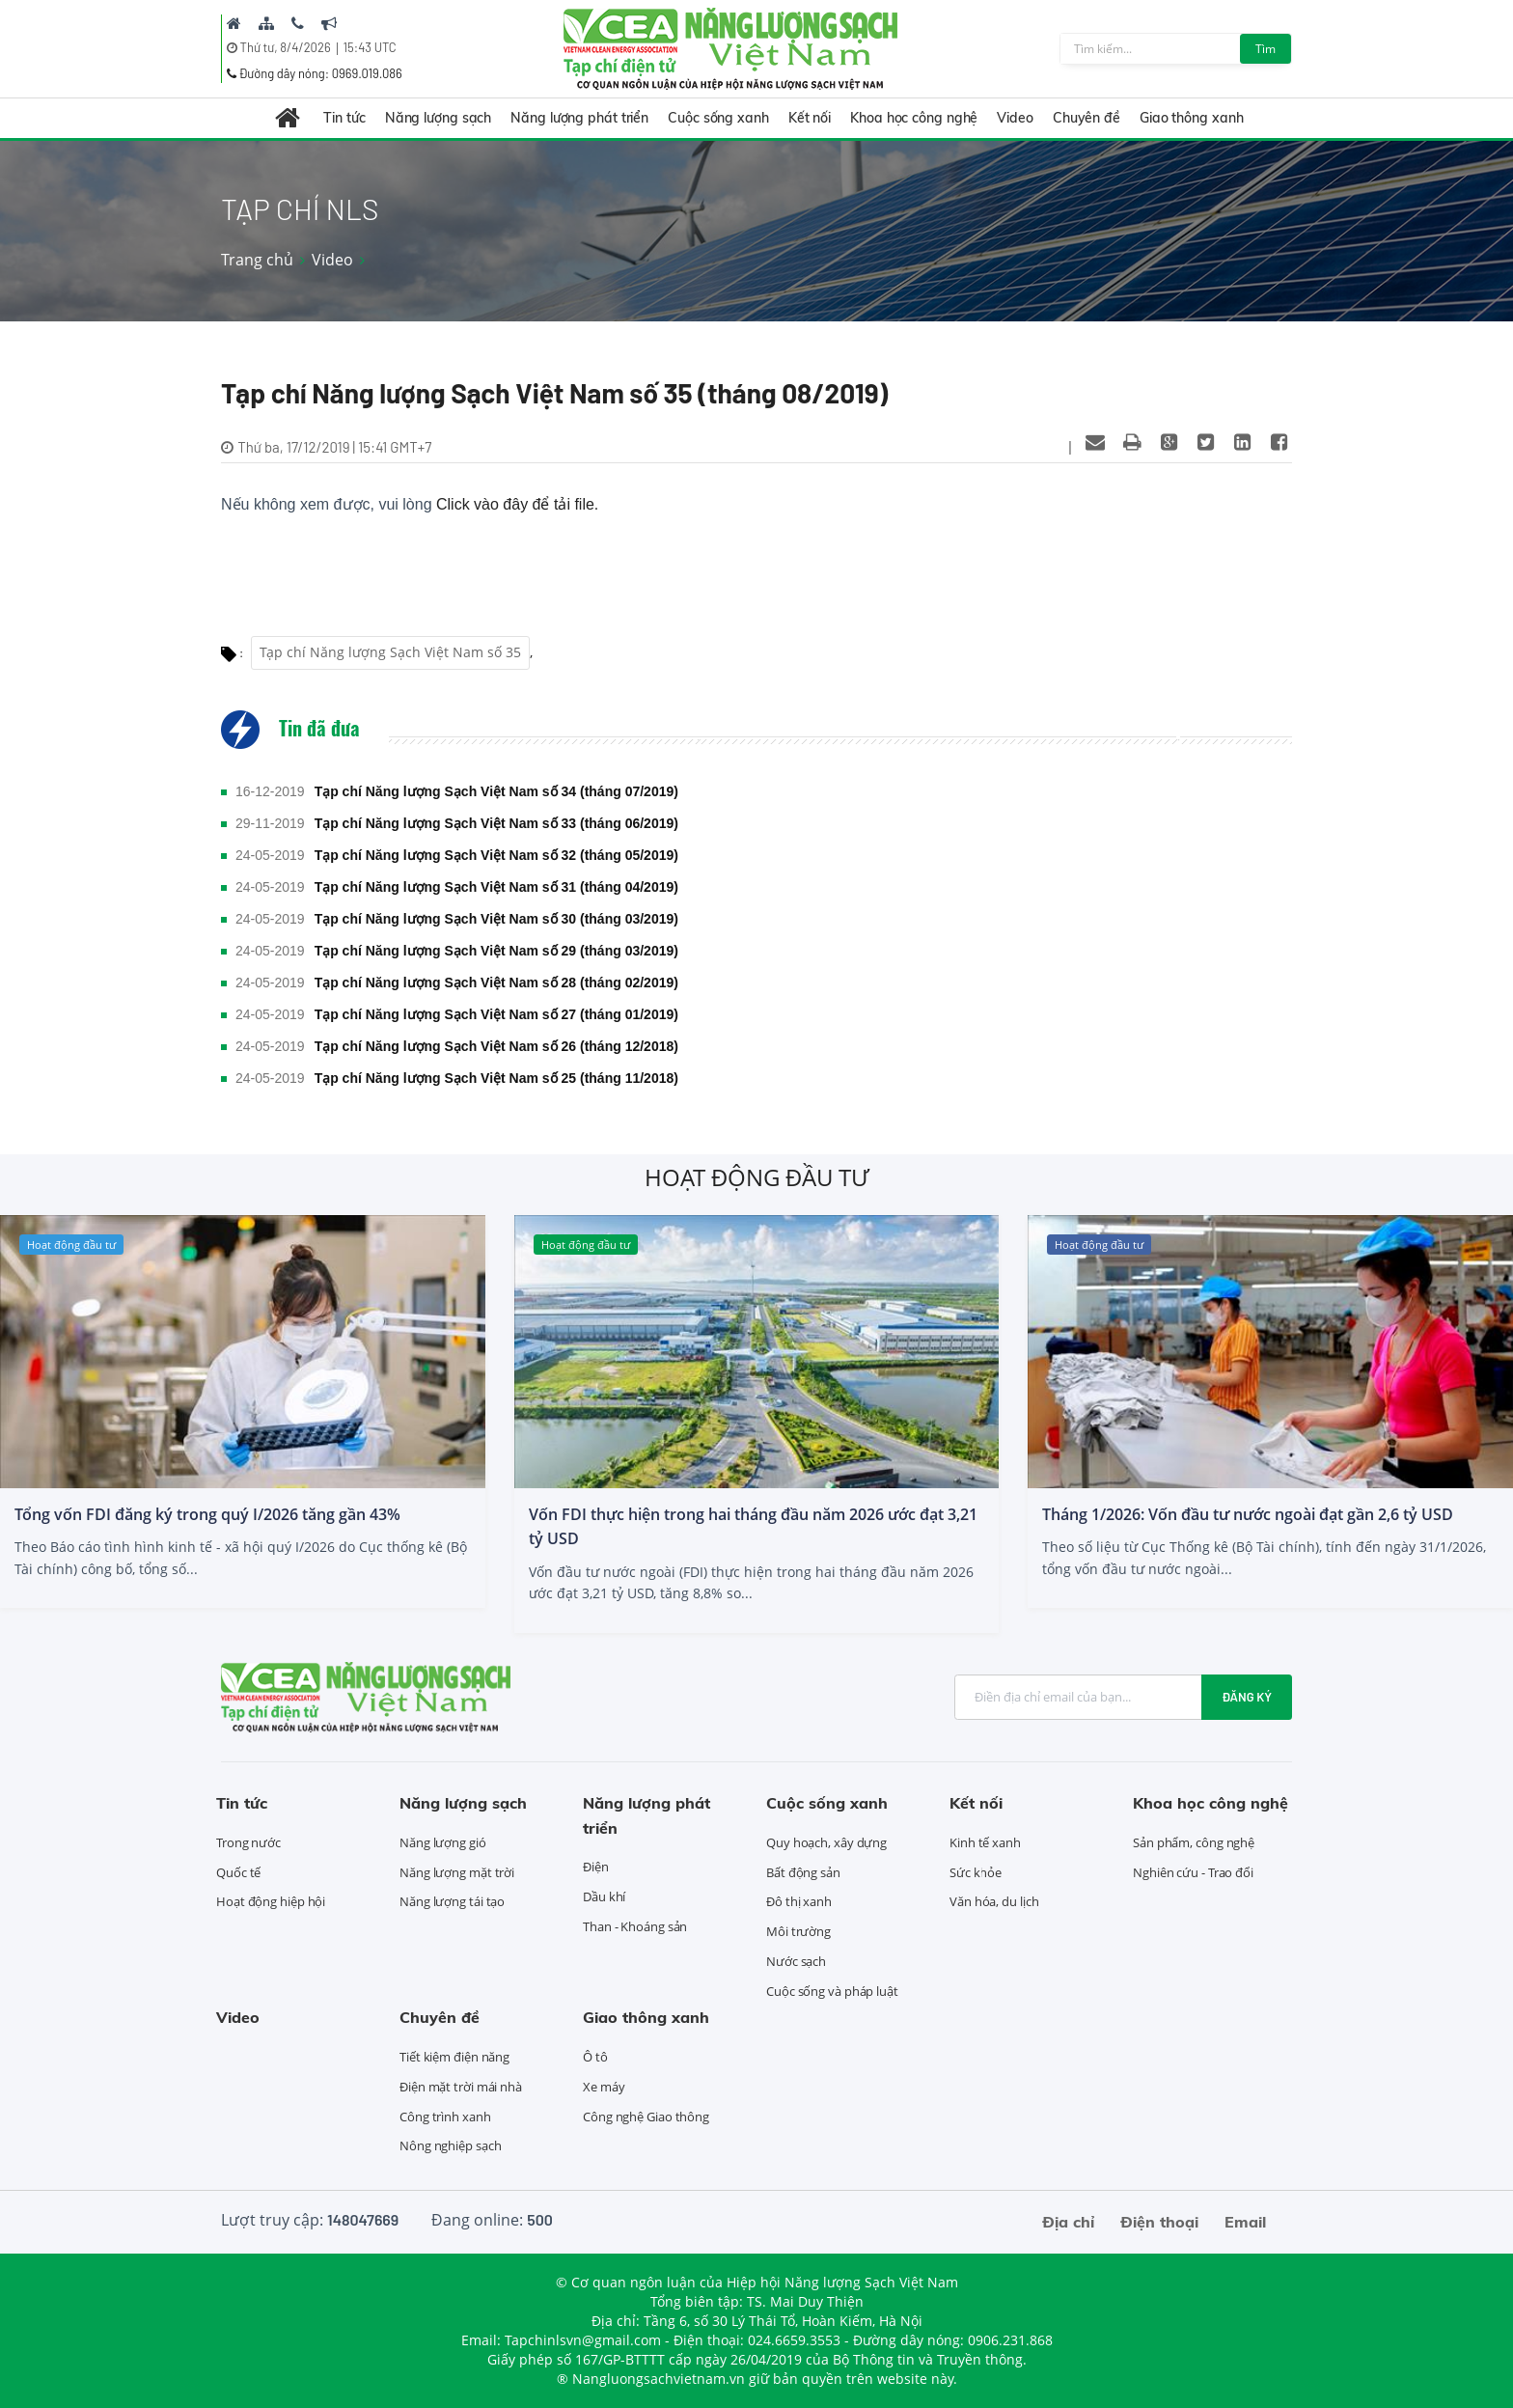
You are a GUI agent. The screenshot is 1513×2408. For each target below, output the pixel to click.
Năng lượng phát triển (579, 117)
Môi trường (798, 1931)
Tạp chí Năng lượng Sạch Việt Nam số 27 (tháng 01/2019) (496, 1014)
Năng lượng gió (442, 1842)
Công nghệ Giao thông (646, 2116)
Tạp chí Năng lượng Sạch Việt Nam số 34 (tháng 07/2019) (496, 791)
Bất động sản (803, 1872)
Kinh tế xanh (985, 1842)
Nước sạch (796, 1961)
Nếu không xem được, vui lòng (409, 504)
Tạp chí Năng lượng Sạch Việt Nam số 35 (390, 652)
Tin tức (344, 117)
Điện (596, 1866)
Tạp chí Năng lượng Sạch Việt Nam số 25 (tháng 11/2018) (496, 1078)
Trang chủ (257, 259)
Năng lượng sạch (438, 117)
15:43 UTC (370, 47)
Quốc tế (238, 1872)
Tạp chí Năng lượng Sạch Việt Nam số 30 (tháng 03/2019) (496, 919)
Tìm (1265, 49)
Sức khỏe (975, 1872)
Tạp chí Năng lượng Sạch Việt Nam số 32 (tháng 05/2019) (496, 855)
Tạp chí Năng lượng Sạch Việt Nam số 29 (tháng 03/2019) (496, 950)
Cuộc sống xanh (718, 117)
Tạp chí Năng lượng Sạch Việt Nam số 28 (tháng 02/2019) (496, 982)
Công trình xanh (445, 2116)
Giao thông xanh (1192, 117)
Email (1245, 2221)
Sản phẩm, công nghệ (1193, 1842)
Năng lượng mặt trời (456, 1872)
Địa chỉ (1068, 2221)
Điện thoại (1159, 2221)
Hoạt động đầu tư (756, 1177)
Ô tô (595, 2056)
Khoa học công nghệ (913, 117)
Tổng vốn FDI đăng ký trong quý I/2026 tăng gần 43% (207, 1514)
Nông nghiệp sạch (450, 2145)
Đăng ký (1247, 1696)
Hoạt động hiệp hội (270, 1901)
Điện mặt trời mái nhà (460, 2086)
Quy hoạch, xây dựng (826, 1842)
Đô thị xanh (799, 1901)
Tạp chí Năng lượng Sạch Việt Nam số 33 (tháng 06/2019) (496, 823)
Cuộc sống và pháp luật (832, 1991)
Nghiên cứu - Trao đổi (1193, 1872)
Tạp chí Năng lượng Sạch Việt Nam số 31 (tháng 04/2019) (496, 887)
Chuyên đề (1086, 117)
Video (1015, 117)
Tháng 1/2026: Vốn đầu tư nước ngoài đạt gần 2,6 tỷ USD (1247, 1514)
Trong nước (248, 1842)
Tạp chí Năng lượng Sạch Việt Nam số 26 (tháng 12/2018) (496, 1046)
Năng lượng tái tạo (452, 1901)
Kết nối (809, 117)
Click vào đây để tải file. (517, 504)
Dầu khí (604, 1896)
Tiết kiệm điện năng (454, 2056)
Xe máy (603, 2086)
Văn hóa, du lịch (993, 1901)
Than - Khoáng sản (635, 1926)
